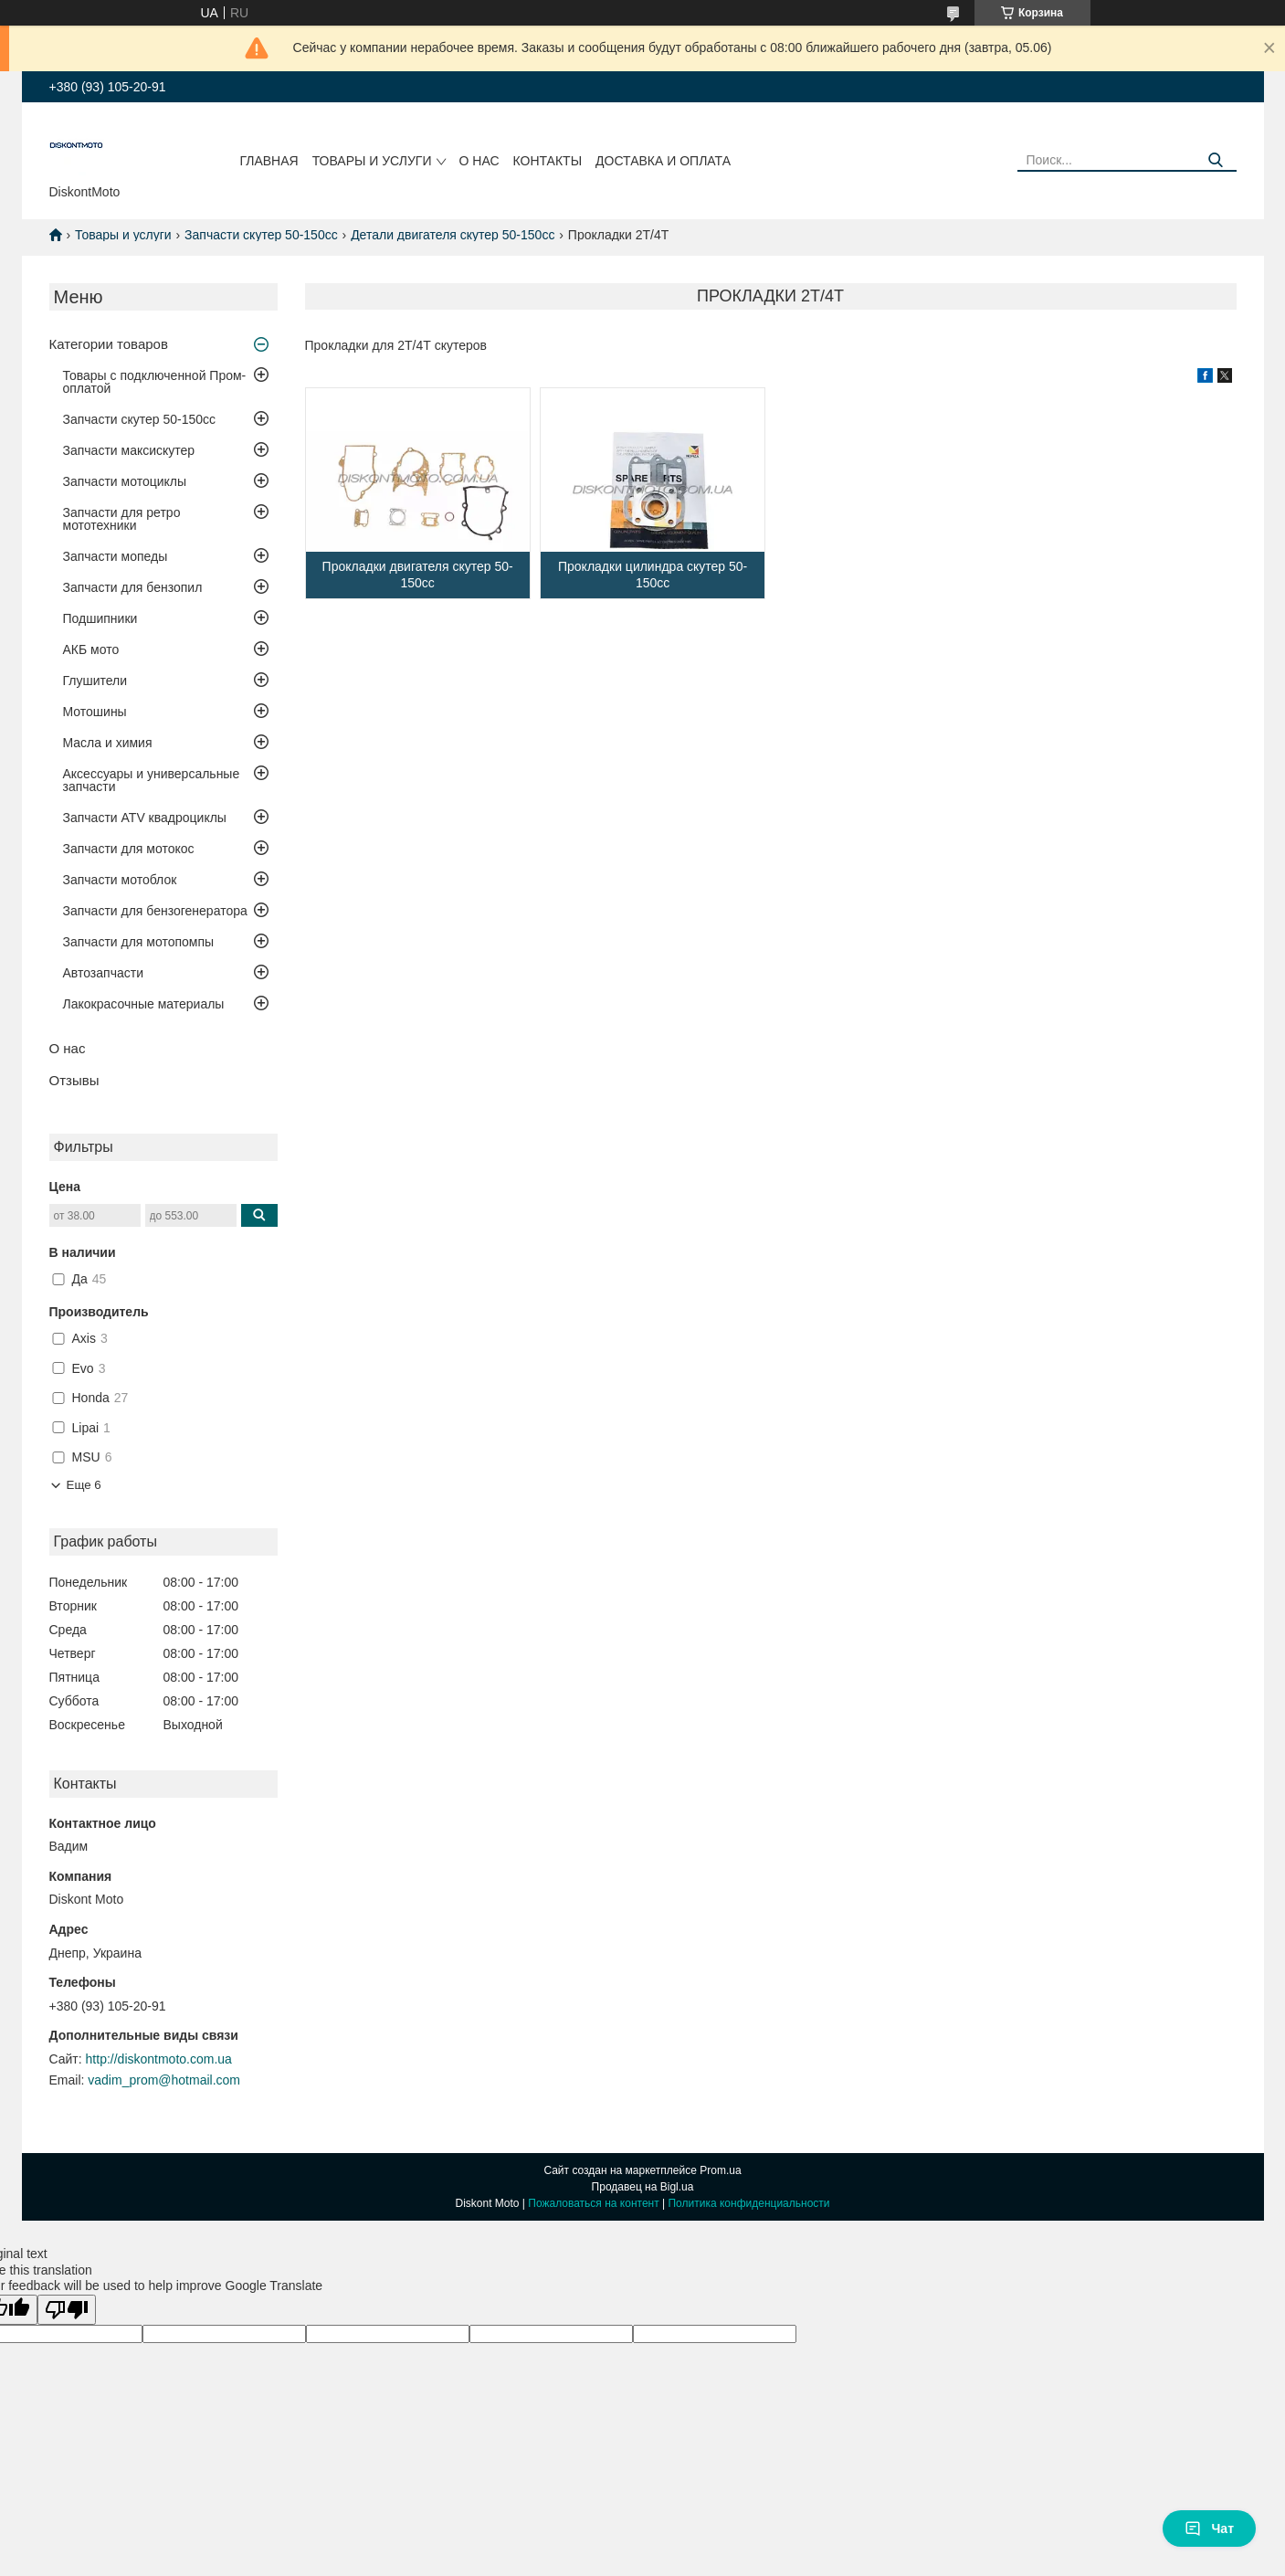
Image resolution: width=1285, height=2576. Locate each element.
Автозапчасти (103, 973)
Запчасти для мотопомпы (139, 941)
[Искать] (1216, 160)
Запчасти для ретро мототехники (122, 519)
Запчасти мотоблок (120, 879)
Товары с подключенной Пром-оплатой (155, 382)
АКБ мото (91, 649)
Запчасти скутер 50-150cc (261, 234)
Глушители (95, 680)
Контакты (548, 160)
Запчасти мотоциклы (125, 481)
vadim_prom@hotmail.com (164, 2080)
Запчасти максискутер (129, 450)
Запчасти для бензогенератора (155, 910)
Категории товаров (108, 344)
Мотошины (95, 711)
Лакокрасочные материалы (144, 1004)
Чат (1209, 2528)
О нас (479, 160)
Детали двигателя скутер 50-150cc (452, 234)
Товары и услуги (372, 160)
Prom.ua (720, 2170)
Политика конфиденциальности (748, 2203)
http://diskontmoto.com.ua (159, 2059)
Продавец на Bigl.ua (643, 2186)
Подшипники (100, 618)
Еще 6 (84, 1485)
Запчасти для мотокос (129, 848)
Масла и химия (108, 742)
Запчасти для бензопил (133, 587)
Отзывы (74, 1080)
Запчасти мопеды (115, 556)
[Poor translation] (66, 2310)
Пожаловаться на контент (593, 2203)
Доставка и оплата (663, 160)
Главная (268, 160)
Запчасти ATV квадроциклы (144, 817)
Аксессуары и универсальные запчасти (151, 780)
